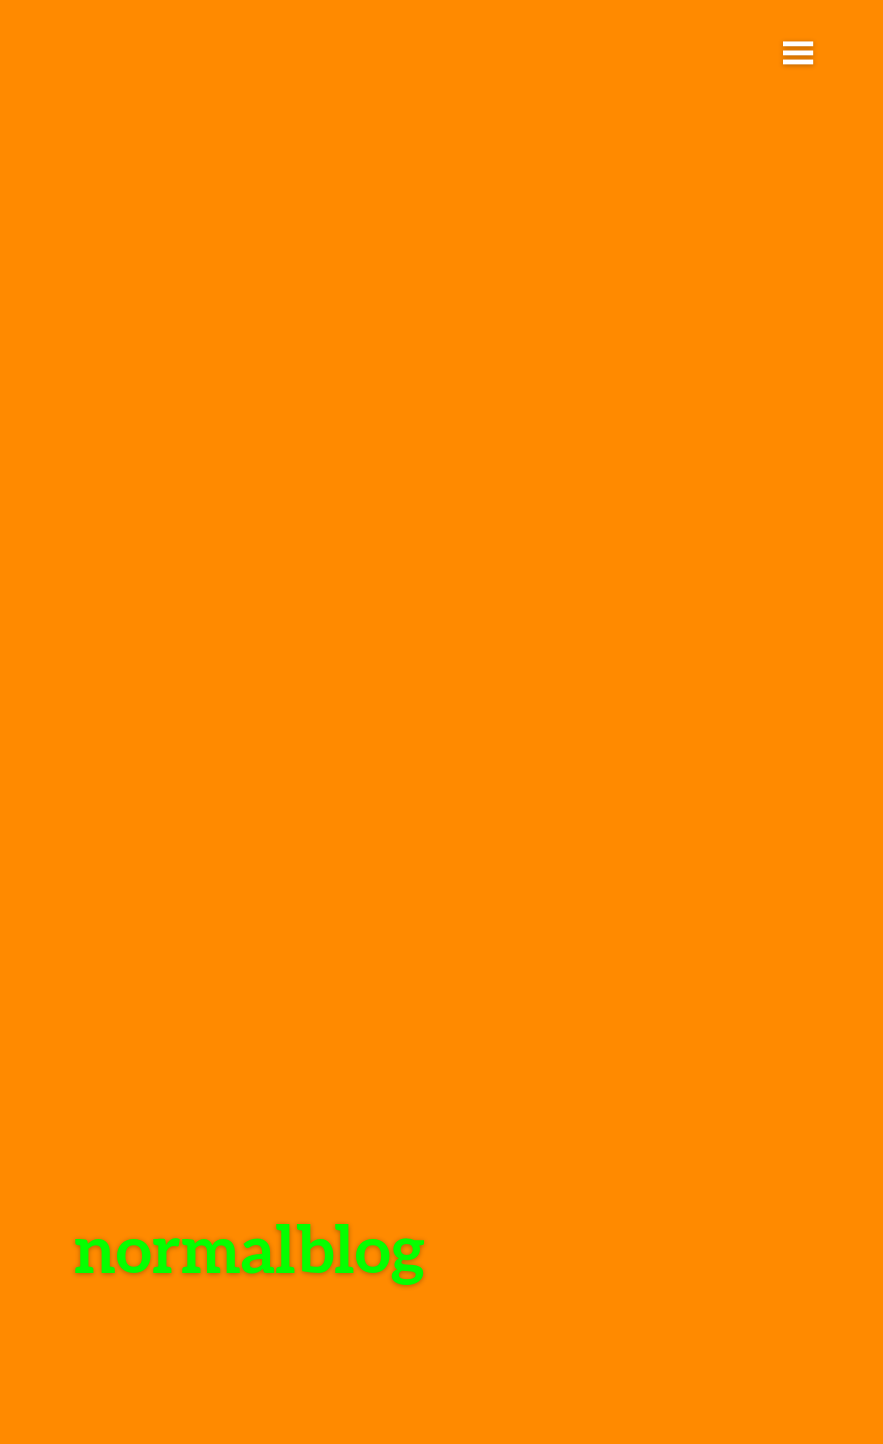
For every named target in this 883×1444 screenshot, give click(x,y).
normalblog (249, 1247)
